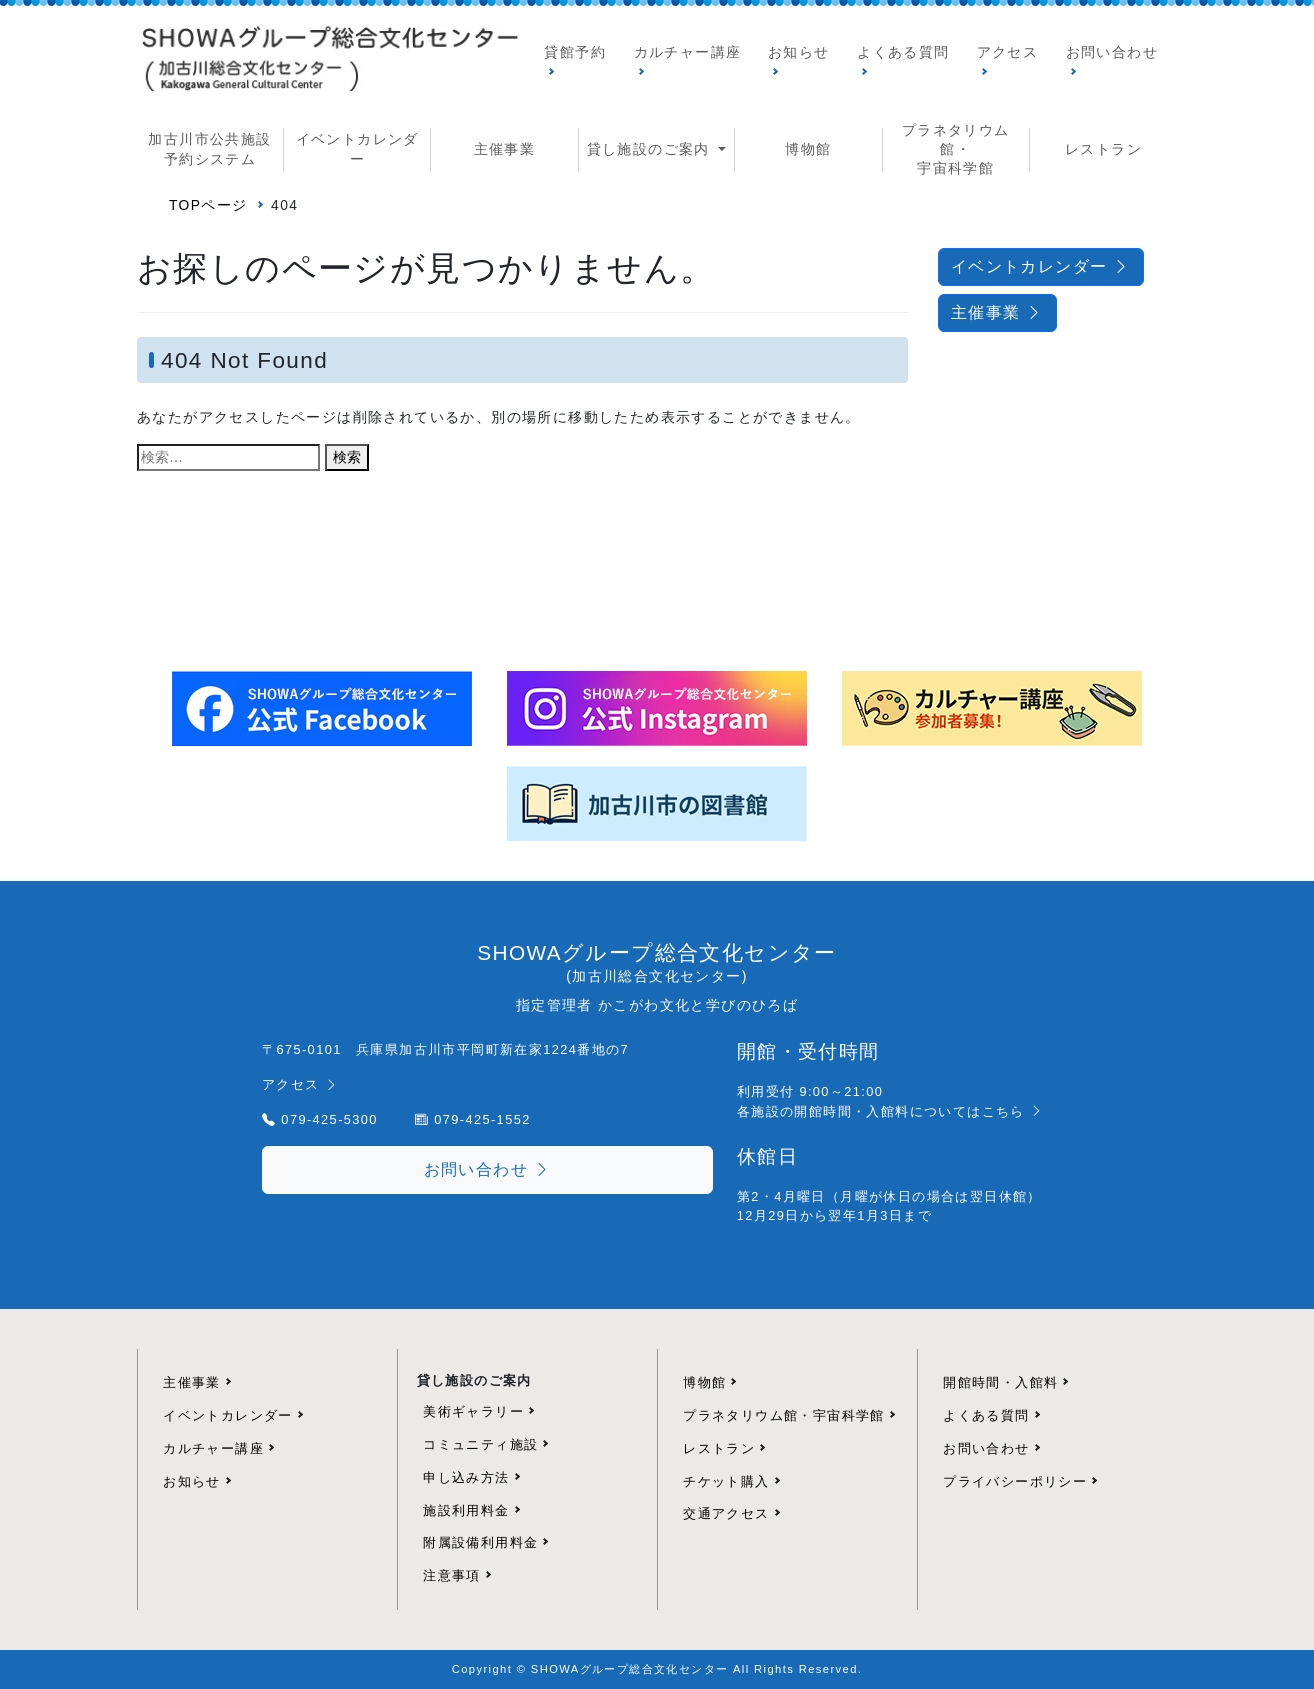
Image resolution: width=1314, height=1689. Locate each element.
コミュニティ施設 (480, 1444)
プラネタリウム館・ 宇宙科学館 (956, 149)
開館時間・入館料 (1000, 1382)
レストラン (1103, 149)
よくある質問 (903, 52)
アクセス (1008, 52)
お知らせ (799, 52)
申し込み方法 (466, 1477)
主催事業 (505, 149)
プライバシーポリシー (1015, 1481)
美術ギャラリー (473, 1411)
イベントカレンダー (357, 148)
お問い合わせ (1112, 52)
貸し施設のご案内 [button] (651, 149)
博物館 (808, 149)
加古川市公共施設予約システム (209, 148)
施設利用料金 (466, 1510)
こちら (1013, 1111)
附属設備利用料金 (480, 1542)
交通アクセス (726, 1513)
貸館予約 (575, 52)
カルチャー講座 (688, 52)
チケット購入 (726, 1481)
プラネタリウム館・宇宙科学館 (784, 1415)
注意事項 (452, 1575)
